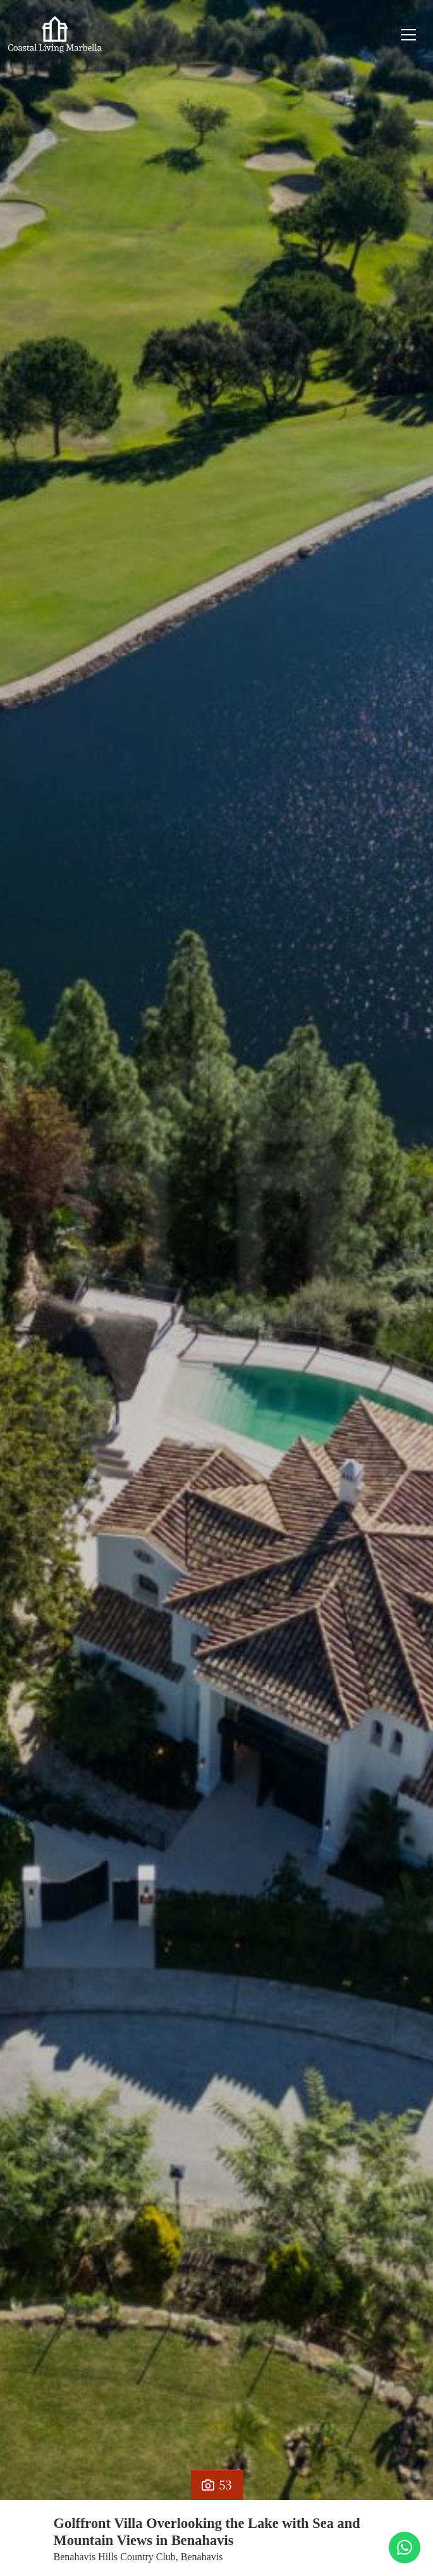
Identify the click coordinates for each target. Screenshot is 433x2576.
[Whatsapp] (404, 2547)
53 (217, 2485)
